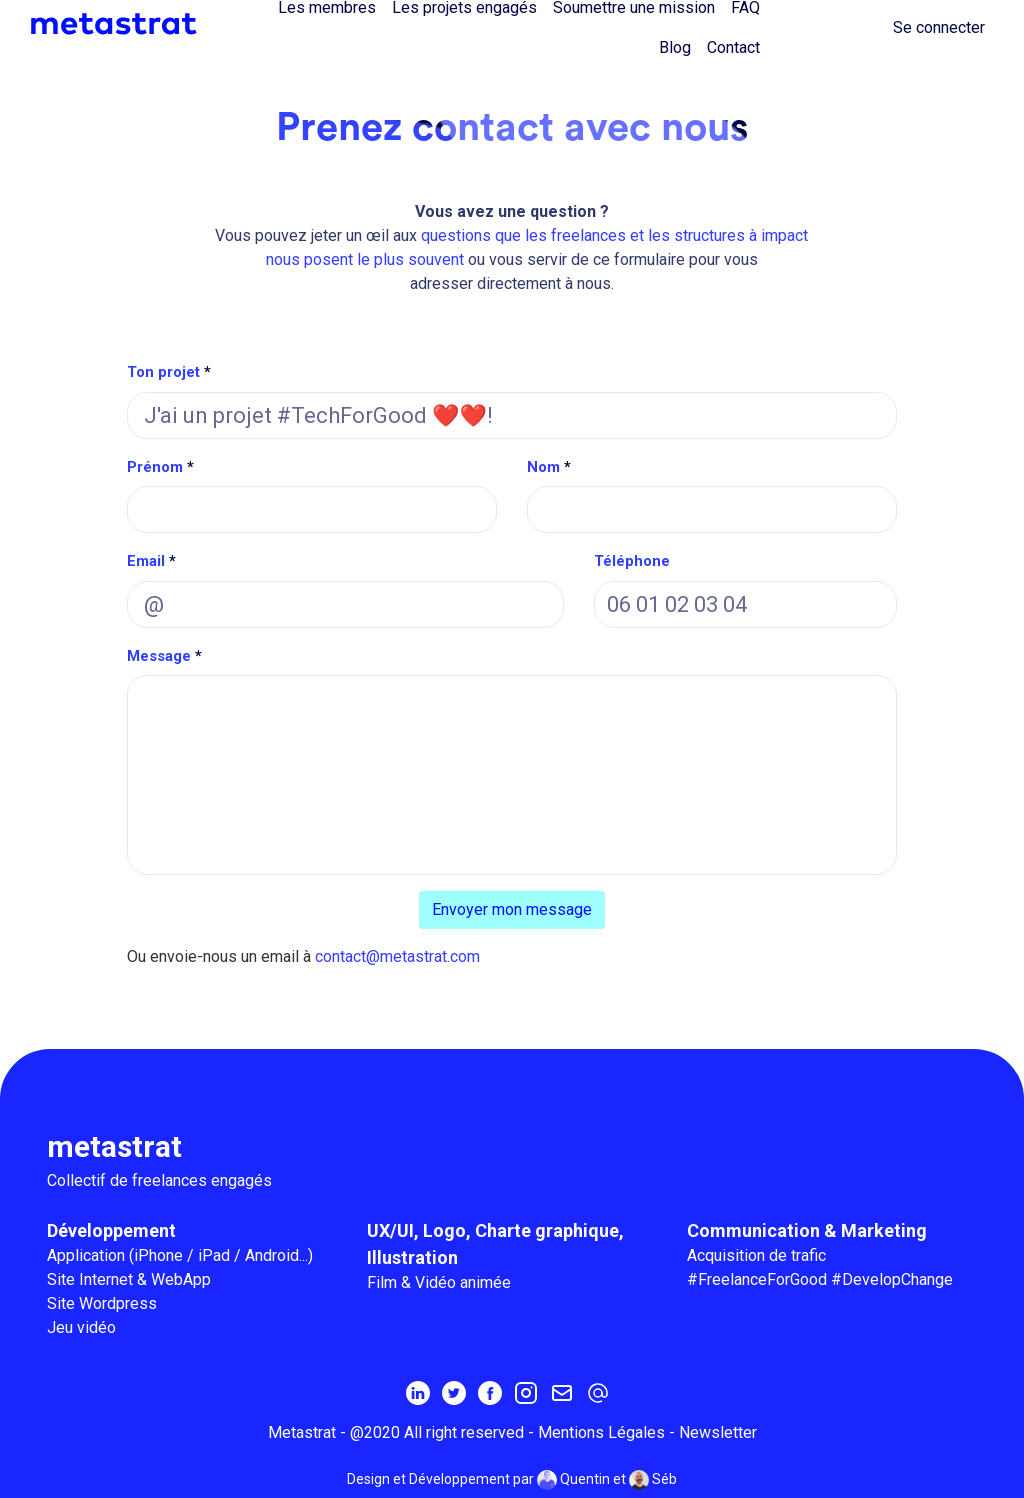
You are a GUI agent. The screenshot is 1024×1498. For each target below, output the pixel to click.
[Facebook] (490, 1392)
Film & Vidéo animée (439, 1282)
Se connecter (939, 27)
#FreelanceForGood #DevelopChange (820, 1279)
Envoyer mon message (512, 909)
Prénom (155, 467)
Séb (653, 1480)
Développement (111, 1230)
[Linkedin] (418, 1392)
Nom (543, 467)
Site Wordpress (102, 1303)
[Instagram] (526, 1392)
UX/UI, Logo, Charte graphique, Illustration (495, 1244)
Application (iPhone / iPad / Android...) (180, 1255)
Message (159, 656)
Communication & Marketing (807, 1230)
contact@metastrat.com (397, 956)
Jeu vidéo (81, 1327)
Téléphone (632, 561)
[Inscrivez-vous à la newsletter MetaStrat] (562, 1392)
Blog (675, 47)
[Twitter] (454, 1392)
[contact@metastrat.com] (598, 1392)
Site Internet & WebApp (129, 1279)
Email (146, 561)
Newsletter (718, 1432)
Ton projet (163, 372)
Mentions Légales (601, 1432)
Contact (733, 47)
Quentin (573, 1480)
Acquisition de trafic (756, 1255)
